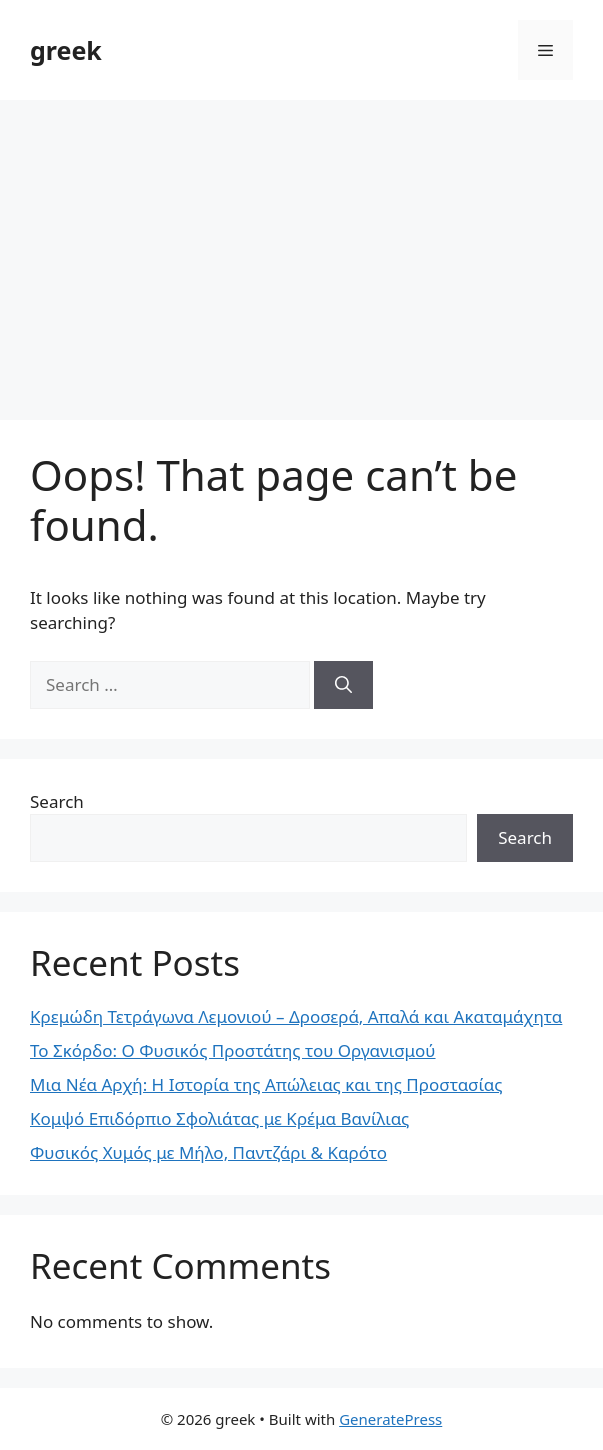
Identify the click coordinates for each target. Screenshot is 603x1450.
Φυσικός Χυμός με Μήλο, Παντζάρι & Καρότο (208, 1152)
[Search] (343, 685)
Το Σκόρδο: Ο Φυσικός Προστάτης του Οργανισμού (233, 1050)
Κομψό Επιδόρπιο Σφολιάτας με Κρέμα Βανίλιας (219, 1118)
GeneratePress (390, 1419)
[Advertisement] (301, 250)
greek (66, 50)
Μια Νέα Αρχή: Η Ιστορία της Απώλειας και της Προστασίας (266, 1084)
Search (57, 801)
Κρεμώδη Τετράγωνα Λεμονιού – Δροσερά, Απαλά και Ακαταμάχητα (296, 1016)
